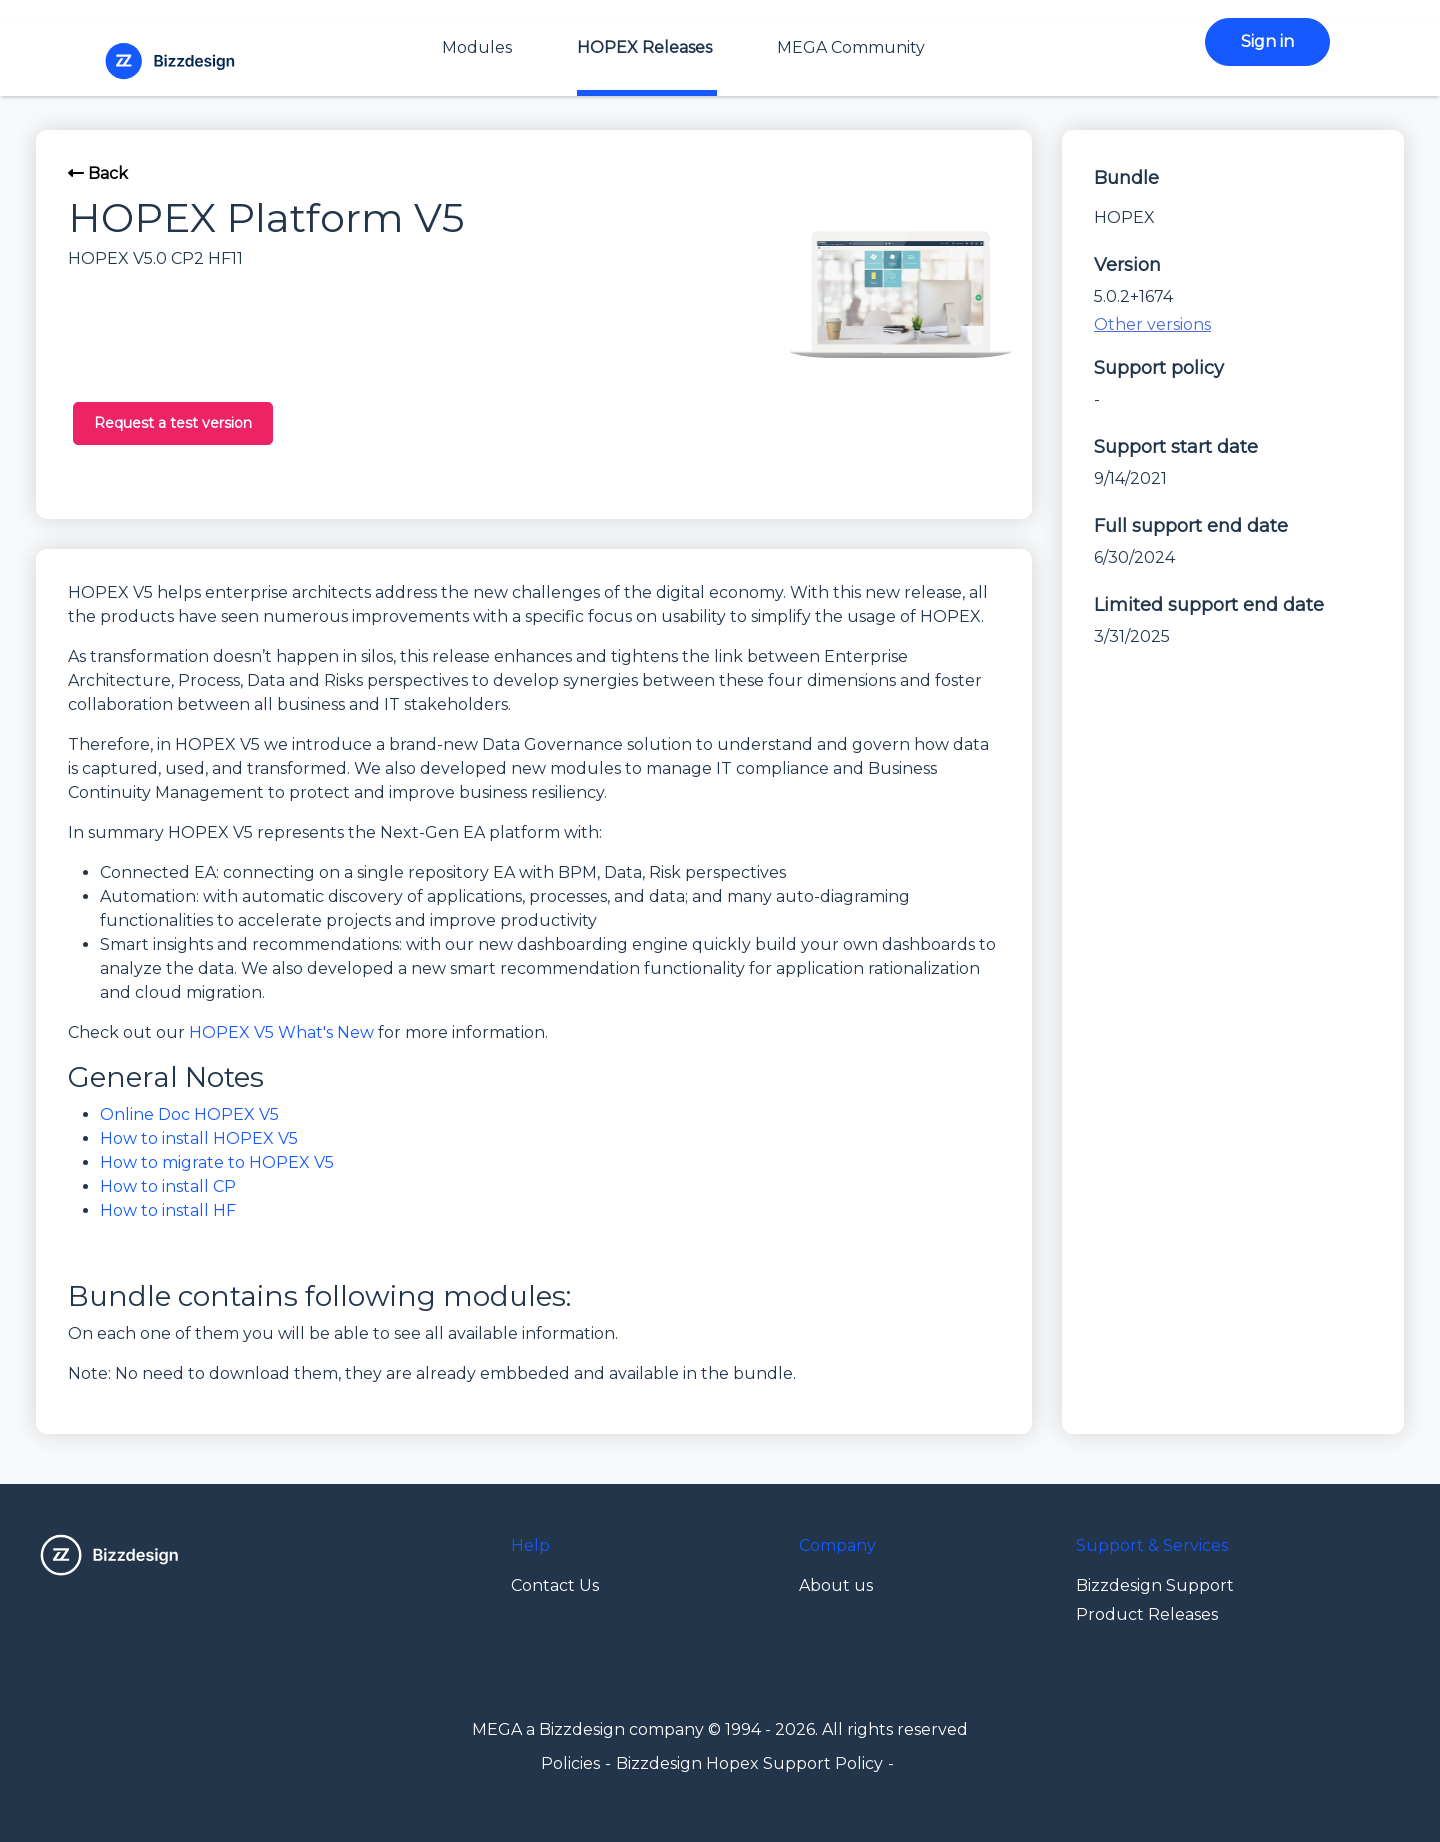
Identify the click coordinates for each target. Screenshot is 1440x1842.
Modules (477, 47)
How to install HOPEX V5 (199, 1138)
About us (836, 1585)
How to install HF (168, 1210)
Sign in (1267, 41)
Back (98, 173)
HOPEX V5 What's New (281, 1032)
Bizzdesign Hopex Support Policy (749, 1763)
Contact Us (555, 1585)
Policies (570, 1763)
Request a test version (173, 423)
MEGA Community (851, 47)
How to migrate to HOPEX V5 (217, 1162)
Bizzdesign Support (1155, 1585)
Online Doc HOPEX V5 (189, 1114)
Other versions (1152, 324)
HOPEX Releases (644, 47)
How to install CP (168, 1186)
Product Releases (1147, 1614)
